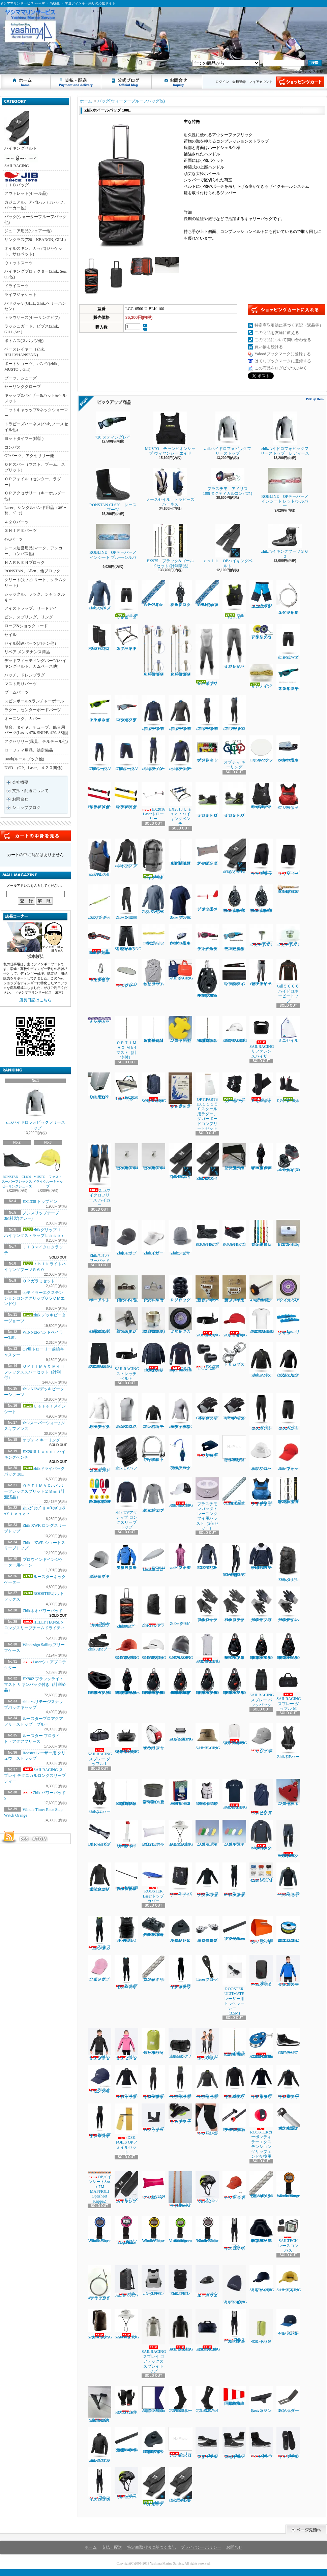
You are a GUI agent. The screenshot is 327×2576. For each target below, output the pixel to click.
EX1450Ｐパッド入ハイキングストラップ (234, 972)
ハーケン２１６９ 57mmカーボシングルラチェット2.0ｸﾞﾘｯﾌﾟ (261, 898)
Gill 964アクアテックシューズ (288, 2041)
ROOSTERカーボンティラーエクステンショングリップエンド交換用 (261, 2131)
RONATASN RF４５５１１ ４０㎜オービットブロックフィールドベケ (261, 1156)
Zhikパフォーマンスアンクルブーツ (207, 2443)
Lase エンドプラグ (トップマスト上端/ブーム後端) (153, 1792)
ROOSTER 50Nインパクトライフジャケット (207, 1792)
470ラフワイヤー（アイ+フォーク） (99, 2282)
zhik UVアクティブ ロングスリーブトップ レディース (153, 1495)
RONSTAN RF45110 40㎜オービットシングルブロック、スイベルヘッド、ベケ (261, 1646)
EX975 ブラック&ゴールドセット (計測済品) (170, 546)
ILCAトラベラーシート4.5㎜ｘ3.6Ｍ (180, 2189)
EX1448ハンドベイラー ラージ (261, 1930)
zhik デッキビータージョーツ (126, 599)
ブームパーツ (16, 692)
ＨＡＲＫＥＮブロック (24, 562)
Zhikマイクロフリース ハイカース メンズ (99, 2484)
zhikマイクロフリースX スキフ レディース (207, 713)
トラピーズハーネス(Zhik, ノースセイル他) (36, 427)
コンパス (12, 447)
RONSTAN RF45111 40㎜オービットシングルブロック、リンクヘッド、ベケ (288, 1646)
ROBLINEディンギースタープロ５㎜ (288, 889)
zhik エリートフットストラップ (180, 2113)
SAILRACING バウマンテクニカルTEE (261, 1320)
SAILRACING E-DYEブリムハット (127, 2324)
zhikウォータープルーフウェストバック (207, 2281)
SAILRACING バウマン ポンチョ (208, 1648)
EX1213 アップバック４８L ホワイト (153, 1833)
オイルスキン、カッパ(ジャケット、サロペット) (33, 251)
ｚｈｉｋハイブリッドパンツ (234, 646)
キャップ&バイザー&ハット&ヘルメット (35, 398)
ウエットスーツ (18, 263)
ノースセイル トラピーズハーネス (170, 487)
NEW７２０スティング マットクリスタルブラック (126, 708)
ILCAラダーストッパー (288, 2399)
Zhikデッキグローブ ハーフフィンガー (288, 1604)
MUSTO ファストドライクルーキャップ (48, 1167)
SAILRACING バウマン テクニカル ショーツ (100, 1355)
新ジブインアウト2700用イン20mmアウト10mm (207, 1288)
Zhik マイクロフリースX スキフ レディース (99, 2120)
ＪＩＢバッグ (21, 179)
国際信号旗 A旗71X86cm (155, 2399)
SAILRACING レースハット (208, 1736)
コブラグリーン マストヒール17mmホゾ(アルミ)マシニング (153, 1320)
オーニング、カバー (22, 718)
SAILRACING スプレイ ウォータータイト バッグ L (127, 1738)
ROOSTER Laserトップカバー (153, 1882)
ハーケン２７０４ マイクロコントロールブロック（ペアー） (207, 1929)
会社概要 (20, 782)
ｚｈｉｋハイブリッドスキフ (207, 655)
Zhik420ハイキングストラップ (180, 1161)
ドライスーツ (16, 285)
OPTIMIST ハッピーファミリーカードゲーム (180, 1792)
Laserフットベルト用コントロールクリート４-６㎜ (180, 934)
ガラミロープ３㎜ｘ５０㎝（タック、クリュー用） (261, 1233)
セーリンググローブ (22, 386)
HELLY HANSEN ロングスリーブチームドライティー (35, 1628)
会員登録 (239, 82)
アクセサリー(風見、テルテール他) (36, 741)
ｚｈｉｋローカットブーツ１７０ (208, 800)
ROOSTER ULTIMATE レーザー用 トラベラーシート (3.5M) (235, 1985)
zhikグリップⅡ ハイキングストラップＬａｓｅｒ (154, 2487)
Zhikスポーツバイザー (153, 1237)
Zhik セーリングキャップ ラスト (234, 2185)
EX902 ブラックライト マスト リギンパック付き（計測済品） (35, 1684)
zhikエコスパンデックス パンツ (261, 1412)
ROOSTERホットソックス (288, 1087)
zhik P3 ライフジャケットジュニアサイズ (261, 1491)
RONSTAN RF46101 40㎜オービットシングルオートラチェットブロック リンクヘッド (207, 1681)
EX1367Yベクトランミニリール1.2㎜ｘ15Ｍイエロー (288, 1929)
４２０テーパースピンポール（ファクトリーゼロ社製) (288, 2116)
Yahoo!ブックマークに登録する (283, 354)
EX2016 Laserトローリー (155, 801)
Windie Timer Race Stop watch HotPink (126, 2230)
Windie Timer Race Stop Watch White (207, 2229)
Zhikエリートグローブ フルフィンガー (207, 1604)
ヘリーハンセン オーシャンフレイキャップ (288, 2322)
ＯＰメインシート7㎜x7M (153, 593)
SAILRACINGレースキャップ (288, 2278)
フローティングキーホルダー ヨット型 (288, 1792)
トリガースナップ (234, 1354)
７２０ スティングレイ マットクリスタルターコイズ (288, 677)
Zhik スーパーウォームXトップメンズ (288, 1879)
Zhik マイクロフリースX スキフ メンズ (126, 1972)
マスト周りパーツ (20, 683)
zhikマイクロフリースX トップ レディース (180, 713)
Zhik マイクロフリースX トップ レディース (288, 2082)
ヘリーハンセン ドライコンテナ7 (261, 2326)
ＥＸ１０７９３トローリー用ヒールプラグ (99, 1085)
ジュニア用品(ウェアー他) (28, 231)
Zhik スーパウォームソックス (153, 2117)
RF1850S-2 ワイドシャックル (153, 1448)
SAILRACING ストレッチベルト (208, 1322)
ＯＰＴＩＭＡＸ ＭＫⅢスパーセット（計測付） (153, 650)
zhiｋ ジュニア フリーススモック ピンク (126, 2044)
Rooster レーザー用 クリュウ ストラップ (153, 1736)
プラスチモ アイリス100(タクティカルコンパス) (227, 482)
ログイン (222, 82)
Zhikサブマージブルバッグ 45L (99, 1606)
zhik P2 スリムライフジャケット (99, 858)
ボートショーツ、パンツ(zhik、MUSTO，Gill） (32, 366)
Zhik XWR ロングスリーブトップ (153, 899)
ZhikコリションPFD (180, 2280)
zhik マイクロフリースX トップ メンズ (234, 2082)
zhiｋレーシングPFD (153, 2280)
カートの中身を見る (35, 835)
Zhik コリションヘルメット (207, 2187)
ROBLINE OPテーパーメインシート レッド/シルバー (284, 488)
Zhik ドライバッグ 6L (180, 1606)
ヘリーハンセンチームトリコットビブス (261, 1797)
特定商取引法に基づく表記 (151, 2547)
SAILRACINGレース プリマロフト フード (181, 2330)
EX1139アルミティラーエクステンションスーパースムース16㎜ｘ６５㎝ (126, 1876)
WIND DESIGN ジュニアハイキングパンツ (261, 594)
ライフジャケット (20, 294)
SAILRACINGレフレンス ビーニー (181, 1646)
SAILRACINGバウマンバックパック (154, 1087)
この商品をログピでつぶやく (281, 368)
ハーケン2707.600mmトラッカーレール (234, 1928)
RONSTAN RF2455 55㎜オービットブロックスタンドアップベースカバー (261, 2229)
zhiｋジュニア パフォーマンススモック (153, 1411)
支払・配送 (112, 2547)
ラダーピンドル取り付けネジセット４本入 (234, 1448)
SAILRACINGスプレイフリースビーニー (234, 2284)
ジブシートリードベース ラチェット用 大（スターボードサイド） (234, 1156)
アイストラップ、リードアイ (30, 608)
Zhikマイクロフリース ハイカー (99, 1175)
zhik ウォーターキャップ (288, 1453)
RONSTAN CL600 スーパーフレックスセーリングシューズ (18, 1167)
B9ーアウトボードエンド (99, 1288)
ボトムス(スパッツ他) (23, 340)
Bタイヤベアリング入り (288, 1288)
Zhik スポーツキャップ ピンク (99, 1968)
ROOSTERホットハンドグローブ (126, 2400)
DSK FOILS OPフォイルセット (126, 2128)
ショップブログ (126, 82)
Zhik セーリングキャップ (261, 1738)
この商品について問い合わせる (283, 339)
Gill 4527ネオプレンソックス (207, 2399)
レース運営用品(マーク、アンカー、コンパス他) (33, 551)
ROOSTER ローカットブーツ (234, 1233)
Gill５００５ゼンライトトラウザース (261, 972)
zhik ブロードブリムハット (261, 1453)
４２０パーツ (16, 522)
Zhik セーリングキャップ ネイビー (99, 2079)
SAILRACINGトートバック (181, 969)
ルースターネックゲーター (234, 1087)
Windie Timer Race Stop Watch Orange (288, 2184)
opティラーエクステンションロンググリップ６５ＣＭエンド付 (34, 1298)
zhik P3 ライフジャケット (288, 796)
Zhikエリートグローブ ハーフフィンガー (234, 1604)
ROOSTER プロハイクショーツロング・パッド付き (234, 1560)
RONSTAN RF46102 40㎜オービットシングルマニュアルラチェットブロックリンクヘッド (234, 1681)
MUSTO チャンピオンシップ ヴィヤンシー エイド (170, 434)
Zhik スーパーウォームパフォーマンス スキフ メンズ (234, 1879)
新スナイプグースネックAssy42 (126, 1320)
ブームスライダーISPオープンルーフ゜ (153, 1288)
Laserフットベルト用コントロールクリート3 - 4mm (288, 748)
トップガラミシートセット (99, 1020)
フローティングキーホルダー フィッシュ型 (207, 1833)
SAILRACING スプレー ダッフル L (100, 1744)
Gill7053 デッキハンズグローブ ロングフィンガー (207, 1406)
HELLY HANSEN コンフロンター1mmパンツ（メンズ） (288, 1839)
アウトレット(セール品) (26, 193)
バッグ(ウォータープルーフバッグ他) (35, 219)
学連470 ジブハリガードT (261, 935)
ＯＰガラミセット (39, 1281)
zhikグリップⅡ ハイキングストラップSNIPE (180, 2485)
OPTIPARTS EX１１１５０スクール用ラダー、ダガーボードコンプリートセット (207, 1101)
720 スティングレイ (115, 426)
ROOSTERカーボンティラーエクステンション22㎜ (234, 2117)
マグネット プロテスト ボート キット (207, 748)
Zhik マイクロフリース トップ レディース (261, 2082)
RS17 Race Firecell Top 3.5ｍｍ (180, 1357)
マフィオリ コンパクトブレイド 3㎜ (153, 1968)
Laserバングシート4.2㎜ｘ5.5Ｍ (261, 1872)
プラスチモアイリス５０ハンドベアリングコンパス (261, 631)
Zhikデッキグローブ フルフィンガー (261, 1604)
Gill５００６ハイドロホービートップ (288, 981)
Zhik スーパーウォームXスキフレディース (180, 2082)
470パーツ (13, 539)
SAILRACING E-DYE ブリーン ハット (181, 1833)
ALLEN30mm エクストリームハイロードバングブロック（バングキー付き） (261, 2043)
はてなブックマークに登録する (283, 361)
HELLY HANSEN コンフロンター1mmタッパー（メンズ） (261, 1835)
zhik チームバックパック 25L (261, 1971)
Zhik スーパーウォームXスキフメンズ (99, 1933)
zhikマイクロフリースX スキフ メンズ (234, 713)
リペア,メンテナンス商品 (27, 651)
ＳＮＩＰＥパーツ (20, 530)
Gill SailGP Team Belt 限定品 (99, 939)
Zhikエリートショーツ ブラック (261, 857)
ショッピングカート (300, 82)
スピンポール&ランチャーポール (34, 701)
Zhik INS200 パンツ (126, 902)
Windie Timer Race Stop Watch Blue (99, 2229)
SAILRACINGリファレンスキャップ (261, 2278)
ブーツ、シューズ (20, 378)
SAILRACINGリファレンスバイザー (261, 1037)
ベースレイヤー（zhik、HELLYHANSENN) (26, 352)
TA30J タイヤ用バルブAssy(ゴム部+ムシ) (99, 1320)
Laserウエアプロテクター (207, 1446)
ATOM (40, 1839)
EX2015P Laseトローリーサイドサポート (126, 1834)
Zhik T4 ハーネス (99, 1797)
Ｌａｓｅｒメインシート (261, 676)
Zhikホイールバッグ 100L (126, 1607)
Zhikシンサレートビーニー (180, 1237)
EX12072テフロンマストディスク (261, 748)
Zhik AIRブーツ (99, 1642)
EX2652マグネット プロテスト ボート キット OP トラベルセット (99, 1490)
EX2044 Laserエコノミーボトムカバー (153, 1557)
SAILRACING (21, 161)
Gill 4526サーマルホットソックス (180, 2399)
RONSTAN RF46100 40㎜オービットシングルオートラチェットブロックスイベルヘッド (153, 1681)
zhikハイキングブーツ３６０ (285, 541)
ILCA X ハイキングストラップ (126, 2187)
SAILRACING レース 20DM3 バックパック (100, 2324)
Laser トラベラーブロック (207, 1968)
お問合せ (177, 82)
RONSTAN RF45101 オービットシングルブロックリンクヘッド (234, 1646)
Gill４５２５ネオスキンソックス (261, 1087)
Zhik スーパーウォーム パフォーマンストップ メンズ (207, 1879)
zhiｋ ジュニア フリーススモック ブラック (99, 2044)
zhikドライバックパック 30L (153, 859)
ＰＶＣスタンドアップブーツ (180, 1288)
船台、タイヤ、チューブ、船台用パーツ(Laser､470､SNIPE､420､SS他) (36, 730)
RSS (24, 1839)
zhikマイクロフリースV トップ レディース (153, 713)
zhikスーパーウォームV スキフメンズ (153, 753)
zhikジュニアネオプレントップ (126, 853)
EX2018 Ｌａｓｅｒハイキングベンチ (180, 804)
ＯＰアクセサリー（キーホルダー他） (34, 496)
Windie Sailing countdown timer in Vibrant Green (180, 2229)
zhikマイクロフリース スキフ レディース (180, 1972)
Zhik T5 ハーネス (288, 1741)
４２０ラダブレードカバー (126, 973)
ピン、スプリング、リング (28, 617)
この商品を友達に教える (277, 332)
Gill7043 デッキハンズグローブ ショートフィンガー (234, 1406)
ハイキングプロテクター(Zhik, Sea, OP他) (35, 274)
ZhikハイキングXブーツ (261, 2443)
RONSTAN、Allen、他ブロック (32, 571)
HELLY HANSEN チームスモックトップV (261, 1556)
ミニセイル (288, 1029)
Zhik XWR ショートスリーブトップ (180, 902)
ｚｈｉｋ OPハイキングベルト (227, 546)
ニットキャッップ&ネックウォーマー (36, 412)
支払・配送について (76, 82)
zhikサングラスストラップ (99, 902)
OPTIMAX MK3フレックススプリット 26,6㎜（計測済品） (126, 1792)
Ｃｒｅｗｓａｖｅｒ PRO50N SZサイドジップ (261, 795)
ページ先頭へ (306, 2529)
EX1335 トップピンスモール (207, 1356)
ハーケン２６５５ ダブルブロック (180, 593)
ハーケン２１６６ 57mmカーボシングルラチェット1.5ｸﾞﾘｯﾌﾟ (234, 898)
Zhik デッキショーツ (288, 857)
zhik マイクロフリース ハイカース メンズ (234, 2233)
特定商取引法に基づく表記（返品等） (289, 325)
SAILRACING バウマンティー (234, 1794)
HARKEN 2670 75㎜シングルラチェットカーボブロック (207, 978)
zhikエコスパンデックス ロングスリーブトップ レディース (180, 1411)
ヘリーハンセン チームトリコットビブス (153, 972)
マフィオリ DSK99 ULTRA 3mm (234, 1491)
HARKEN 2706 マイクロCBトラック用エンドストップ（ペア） (153, 2440)
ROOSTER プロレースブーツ (207, 1233)
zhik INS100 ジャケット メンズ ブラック (99, 2445)
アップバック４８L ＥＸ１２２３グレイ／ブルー (207, 852)
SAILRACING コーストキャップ (181, 1492)
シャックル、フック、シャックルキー (34, 597)
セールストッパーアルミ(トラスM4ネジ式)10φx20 (126, 1156)
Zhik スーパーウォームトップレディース (126, 2082)
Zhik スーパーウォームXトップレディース (207, 2082)
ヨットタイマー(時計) (23, 438)
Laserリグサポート (288, 1321)
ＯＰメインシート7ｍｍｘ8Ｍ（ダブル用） (207, 593)
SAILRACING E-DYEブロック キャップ (129, 1646)
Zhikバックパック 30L (288, 1562)
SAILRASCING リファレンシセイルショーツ (128, 937)
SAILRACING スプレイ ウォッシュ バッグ (181, 1732)
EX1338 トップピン (40, 1201)
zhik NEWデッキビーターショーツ (288, 642)
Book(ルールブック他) (24, 759)
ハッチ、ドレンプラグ (24, 675)
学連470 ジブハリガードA (288, 935)
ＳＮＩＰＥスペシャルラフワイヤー (288, 597)
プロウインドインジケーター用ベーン (207, 897)
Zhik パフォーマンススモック (261, 1359)
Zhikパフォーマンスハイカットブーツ (234, 2443)
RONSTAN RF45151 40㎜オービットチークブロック (99, 1681)
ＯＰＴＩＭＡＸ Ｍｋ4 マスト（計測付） (126, 1038)
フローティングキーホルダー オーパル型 (234, 1833)
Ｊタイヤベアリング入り (180, 1320)
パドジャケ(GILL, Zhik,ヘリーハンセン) (35, 306)
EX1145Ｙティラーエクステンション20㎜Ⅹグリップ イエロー (126, 795)
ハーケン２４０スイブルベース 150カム (288, 1157)
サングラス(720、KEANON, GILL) (35, 239)
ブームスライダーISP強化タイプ (126, 1288)
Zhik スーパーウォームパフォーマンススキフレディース (153, 2082)
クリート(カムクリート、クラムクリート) (35, 582)
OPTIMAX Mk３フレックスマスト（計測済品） (208, 1029)
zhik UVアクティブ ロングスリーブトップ (126, 1503)
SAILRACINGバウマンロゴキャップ (234, 1029)
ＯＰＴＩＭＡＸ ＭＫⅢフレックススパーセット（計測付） (34, 1372)
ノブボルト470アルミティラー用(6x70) (261, 1288)
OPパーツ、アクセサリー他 (29, 455)
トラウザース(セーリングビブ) (32, 317)
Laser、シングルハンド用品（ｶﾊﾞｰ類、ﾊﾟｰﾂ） (35, 510)
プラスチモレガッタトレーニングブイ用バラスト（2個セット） (207, 1504)
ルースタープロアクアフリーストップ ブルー (126, 1556)
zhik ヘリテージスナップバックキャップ (99, 1561)
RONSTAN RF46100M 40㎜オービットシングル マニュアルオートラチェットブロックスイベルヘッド (181, 1681)
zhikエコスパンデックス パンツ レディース (99, 1454)
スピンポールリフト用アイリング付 (99, 970)
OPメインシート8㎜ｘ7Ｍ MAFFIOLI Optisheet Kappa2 (99, 2187)
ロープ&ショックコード (26, 626)
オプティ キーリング (41, 1440)
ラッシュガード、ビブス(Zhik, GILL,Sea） (31, 329)
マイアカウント (261, 82)
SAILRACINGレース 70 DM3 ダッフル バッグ (208, 2330)
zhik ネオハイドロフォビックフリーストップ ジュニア (99, 1876)
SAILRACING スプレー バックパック (261, 1687)
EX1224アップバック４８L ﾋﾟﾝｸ (153, 2185)
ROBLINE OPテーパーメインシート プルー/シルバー (112, 544)
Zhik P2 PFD (234, 599)
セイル (10, 634)
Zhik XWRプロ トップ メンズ (99, 595)
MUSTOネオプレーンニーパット (99, 637)
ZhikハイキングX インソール (288, 2443)
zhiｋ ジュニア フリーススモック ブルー (288, 1971)
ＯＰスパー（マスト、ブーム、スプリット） (34, 467)
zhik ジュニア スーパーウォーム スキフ (207, 2044)
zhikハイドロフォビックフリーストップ (35, 1107)
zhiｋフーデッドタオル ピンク (180, 1556)
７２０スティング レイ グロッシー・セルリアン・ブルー (234, 937)
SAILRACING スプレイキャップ (234, 1322)
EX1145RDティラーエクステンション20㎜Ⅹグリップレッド (99, 795)
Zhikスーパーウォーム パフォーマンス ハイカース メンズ (234, 2326)
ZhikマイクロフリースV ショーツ (126, 753)
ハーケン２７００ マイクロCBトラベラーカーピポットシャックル (153, 1926)
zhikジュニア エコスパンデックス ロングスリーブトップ (288, 1359)
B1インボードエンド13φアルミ (288, 1233)
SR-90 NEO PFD (126, 1929)
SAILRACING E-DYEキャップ (156, 1646)
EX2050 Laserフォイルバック (126, 1086)
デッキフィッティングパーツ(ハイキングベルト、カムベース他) (35, 663)
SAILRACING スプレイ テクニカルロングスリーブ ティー (35, 1775)
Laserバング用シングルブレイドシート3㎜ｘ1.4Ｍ (261, 2184)
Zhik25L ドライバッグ (153, 1606)
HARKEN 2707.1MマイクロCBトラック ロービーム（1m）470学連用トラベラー (126, 2439)
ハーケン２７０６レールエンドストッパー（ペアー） (180, 1929)
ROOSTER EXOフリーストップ (207, 1556)
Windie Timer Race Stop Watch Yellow (153, 2229)
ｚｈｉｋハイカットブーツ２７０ (234, 800)
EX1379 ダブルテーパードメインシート (99, 1833)
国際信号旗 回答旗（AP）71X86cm (235, 2396)
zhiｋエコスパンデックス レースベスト (126, 1411)
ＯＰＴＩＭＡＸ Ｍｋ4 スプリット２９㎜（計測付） (153, 1029)
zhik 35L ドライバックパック (126, 2281)
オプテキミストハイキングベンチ (126, 637)
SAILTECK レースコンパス (288, 2234)
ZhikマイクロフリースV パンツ (99, 753)
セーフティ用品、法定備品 (28, 750)
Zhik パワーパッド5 (180, 1879)
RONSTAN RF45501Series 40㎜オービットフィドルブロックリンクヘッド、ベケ (129, 1681)
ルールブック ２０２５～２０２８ (180, 1090)
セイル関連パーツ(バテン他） (31, 643)
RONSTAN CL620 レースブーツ (113, 490)
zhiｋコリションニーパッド (207, 2119)
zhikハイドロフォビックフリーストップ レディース (285, 434)
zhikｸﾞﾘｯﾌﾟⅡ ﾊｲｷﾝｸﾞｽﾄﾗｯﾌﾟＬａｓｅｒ (234, 856)
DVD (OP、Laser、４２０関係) (33, 767)
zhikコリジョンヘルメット (126, 2483)
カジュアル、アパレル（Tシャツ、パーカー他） (35, 205)
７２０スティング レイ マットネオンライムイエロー (99, 708)
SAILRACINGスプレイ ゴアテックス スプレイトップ (154, 2341)
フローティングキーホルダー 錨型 (180, 1029)
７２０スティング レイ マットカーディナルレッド (207, 937)
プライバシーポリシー (201, 2547)
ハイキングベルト (20, 131)
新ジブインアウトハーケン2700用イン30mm (234, 1288)
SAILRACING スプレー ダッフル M (288, 1689)
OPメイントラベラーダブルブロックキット (180, 1452)
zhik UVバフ (126, 1453)
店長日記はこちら (35, 1000)
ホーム (25, 82)
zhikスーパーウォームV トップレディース (180, 753)
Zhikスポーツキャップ (126, 1237)
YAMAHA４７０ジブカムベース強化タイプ (99, 2404)
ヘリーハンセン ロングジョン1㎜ (180, 2442)
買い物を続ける (269, 346)
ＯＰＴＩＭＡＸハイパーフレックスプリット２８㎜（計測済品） (34, 1491)
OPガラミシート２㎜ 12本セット (153, 934)
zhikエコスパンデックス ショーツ (288, 1412)
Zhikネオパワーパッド (43, 1610)
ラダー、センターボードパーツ (32, 709)
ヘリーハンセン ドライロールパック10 (153, 2041)
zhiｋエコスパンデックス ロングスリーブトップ (99, 1411)
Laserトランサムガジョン (261, 2399)
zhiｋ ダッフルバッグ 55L (180, 2043)
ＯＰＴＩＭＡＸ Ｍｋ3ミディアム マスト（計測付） (234, 2042)
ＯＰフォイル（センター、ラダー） (32, 482)
